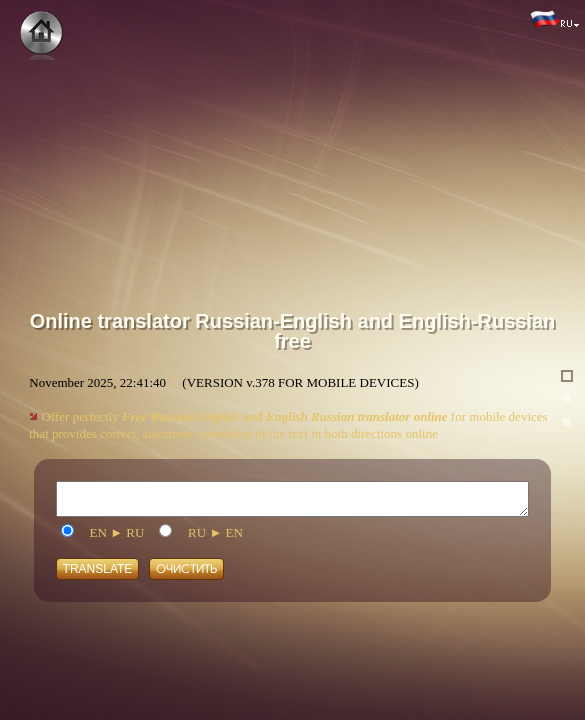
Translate (98, 574)
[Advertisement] (292, 140)
